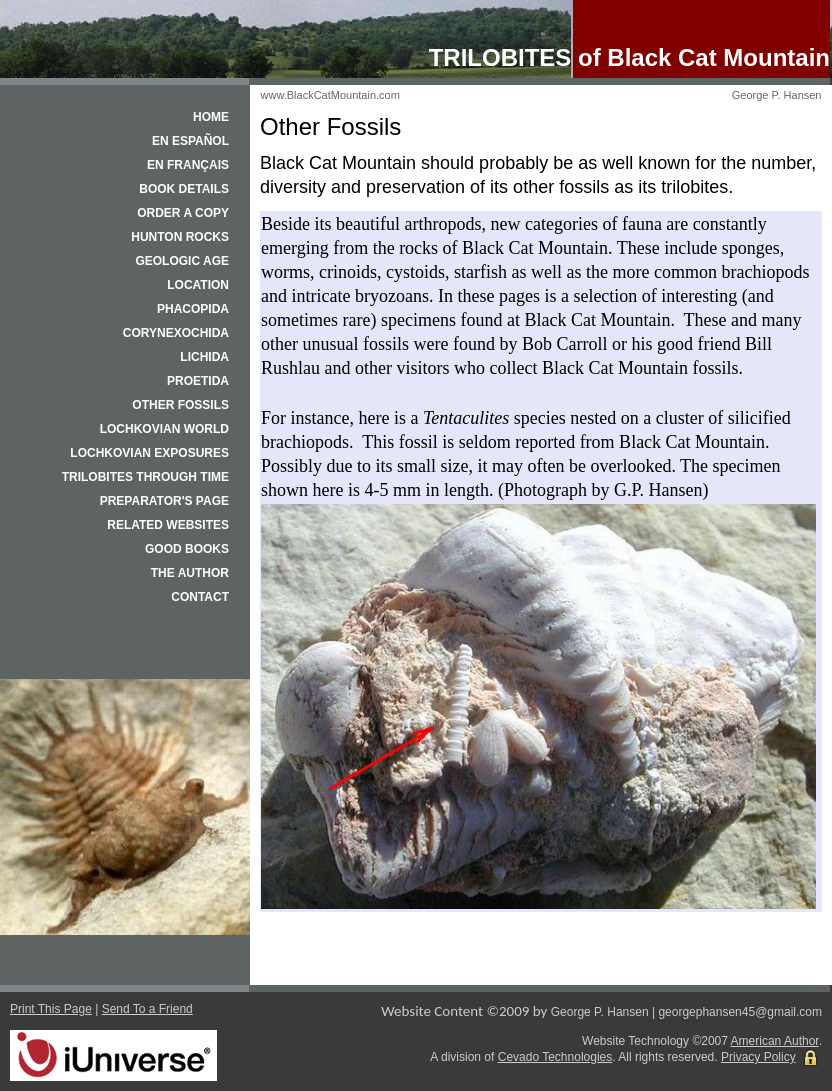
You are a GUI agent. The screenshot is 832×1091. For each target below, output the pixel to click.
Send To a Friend (147, 1009)
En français (188, 165)
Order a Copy (183, 213)
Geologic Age (182, 261)
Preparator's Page (164, 501)
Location (198, 285)
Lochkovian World (164, 429)
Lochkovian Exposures (149, 453)
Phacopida (193, 309)
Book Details (184, 189)
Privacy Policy (758, 1057)
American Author (775, 1041)
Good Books (187, 549)
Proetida (198, 381)
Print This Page (51, 1009)
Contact (200, 597)
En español (190, 141)
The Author (190, 573)
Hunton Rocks (180, 237)
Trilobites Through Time (145, 477)
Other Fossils (180, 405)
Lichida (204, 357)
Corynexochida (176, 333)
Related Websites (168, 525)
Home (211, 117)
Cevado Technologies (555, 1057)
